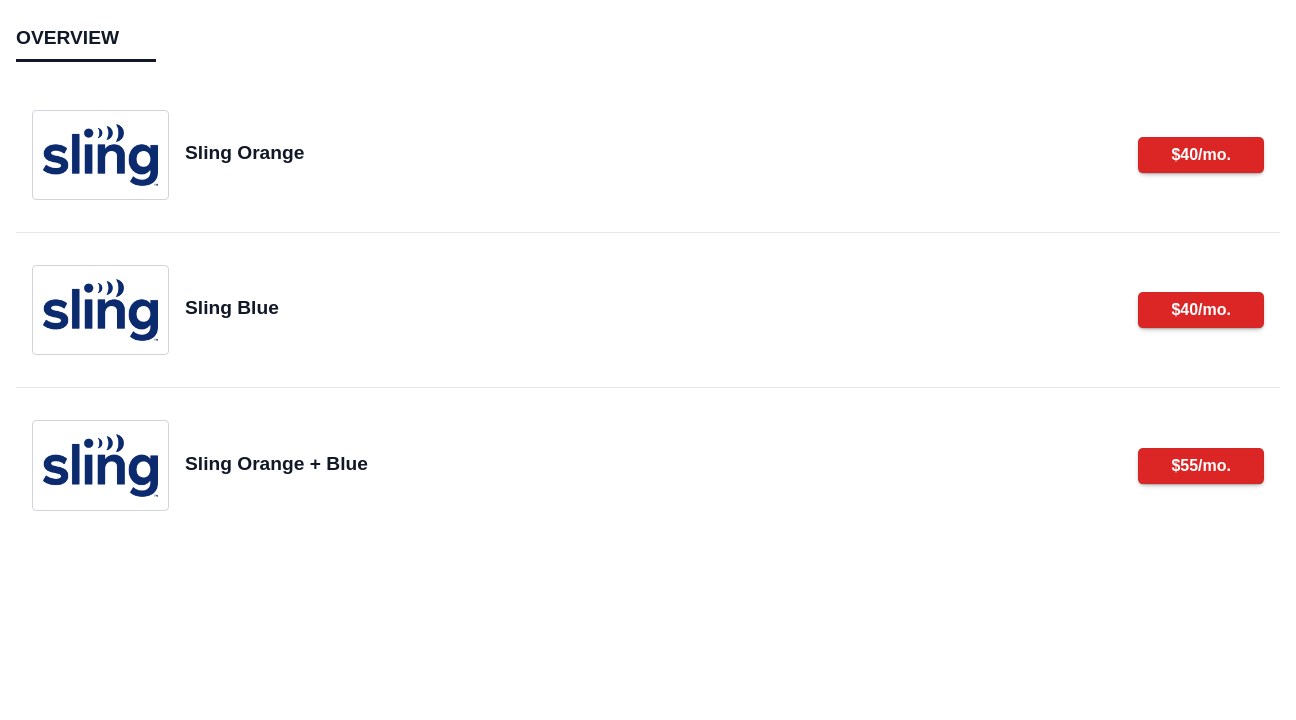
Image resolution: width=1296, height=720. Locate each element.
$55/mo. (1201, 465)
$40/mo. (1201, 154)
